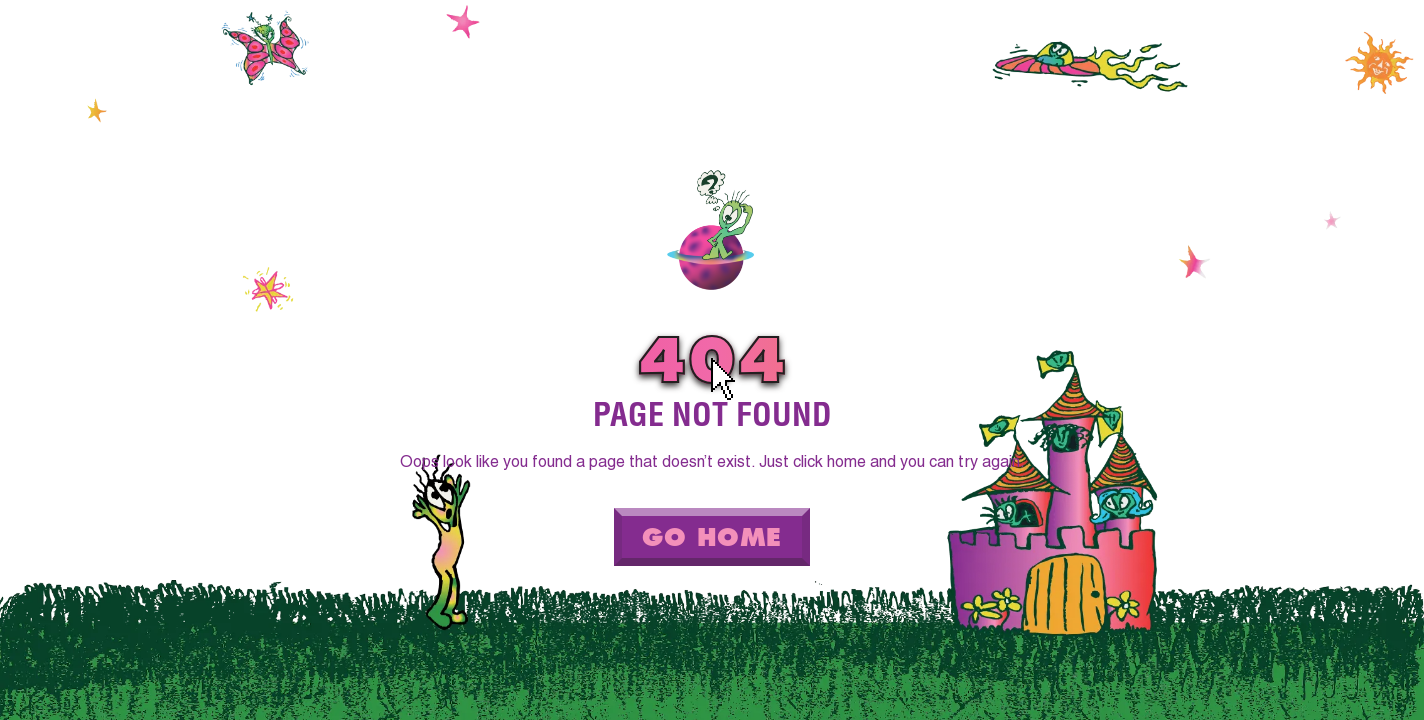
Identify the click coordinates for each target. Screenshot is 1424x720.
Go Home (711, 537)
